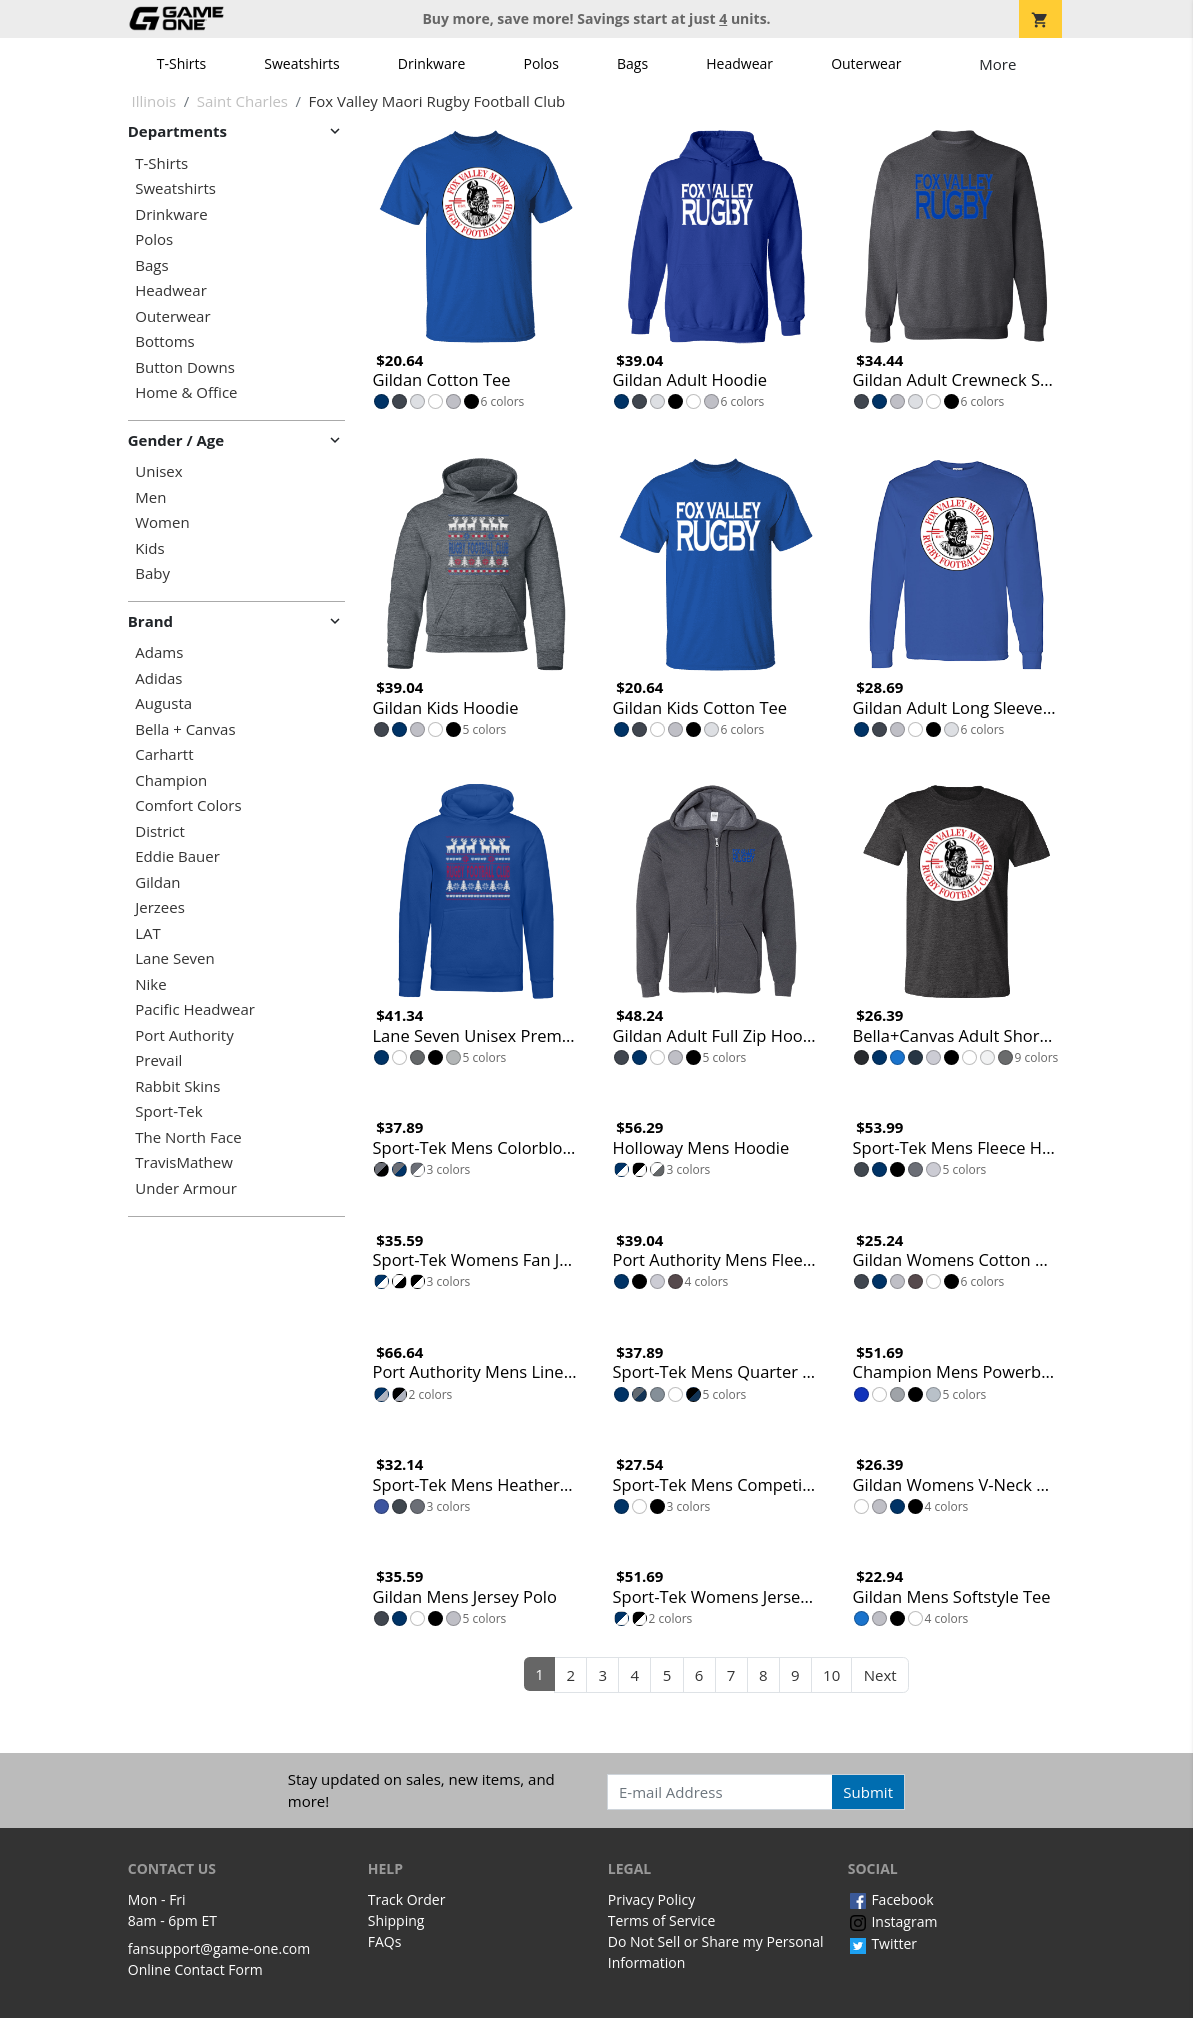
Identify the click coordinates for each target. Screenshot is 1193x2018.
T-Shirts (181, 63)
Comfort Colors (188, 805)
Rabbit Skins (177, 1086)
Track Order (407, 1899)
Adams (159, 652)
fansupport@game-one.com (219, 1948)
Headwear (739, 63)
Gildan (157, 882)
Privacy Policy (651, 1899)
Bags (632, 63)
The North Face (188, 1137)
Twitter (882, 1943)
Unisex (158, 471)
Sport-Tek (168, 1111)
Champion (171, 780)
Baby (152, 573)
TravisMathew (184, 1162)
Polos (540, 63)
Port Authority (184, 1035)
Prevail (158, 1060)
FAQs (385, 1941)
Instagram (893, 1921)
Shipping (396, 1920)
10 (831, 1675)
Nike (150, 984)
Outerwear (866, 63)
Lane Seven (174, 958)
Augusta (163, 703)
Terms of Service (662, 1920)
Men (150, 497)
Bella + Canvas (185, 729)
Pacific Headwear (195, 1009)
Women (162, 522)
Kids (149, 548)
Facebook (891, 1899)
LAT (148, 933)
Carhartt (164, 754)
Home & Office (186, 392)
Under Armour (186, 1188)
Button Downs (185, 367)
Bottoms (164, 341)
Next (880, 1675)
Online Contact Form (195, 1969)
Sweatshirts (301, 63)
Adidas (158, 678)
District (160, 831)
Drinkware (432, 63)
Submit (868, 1792)
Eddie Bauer (177, 856)
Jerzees (160, 907)
